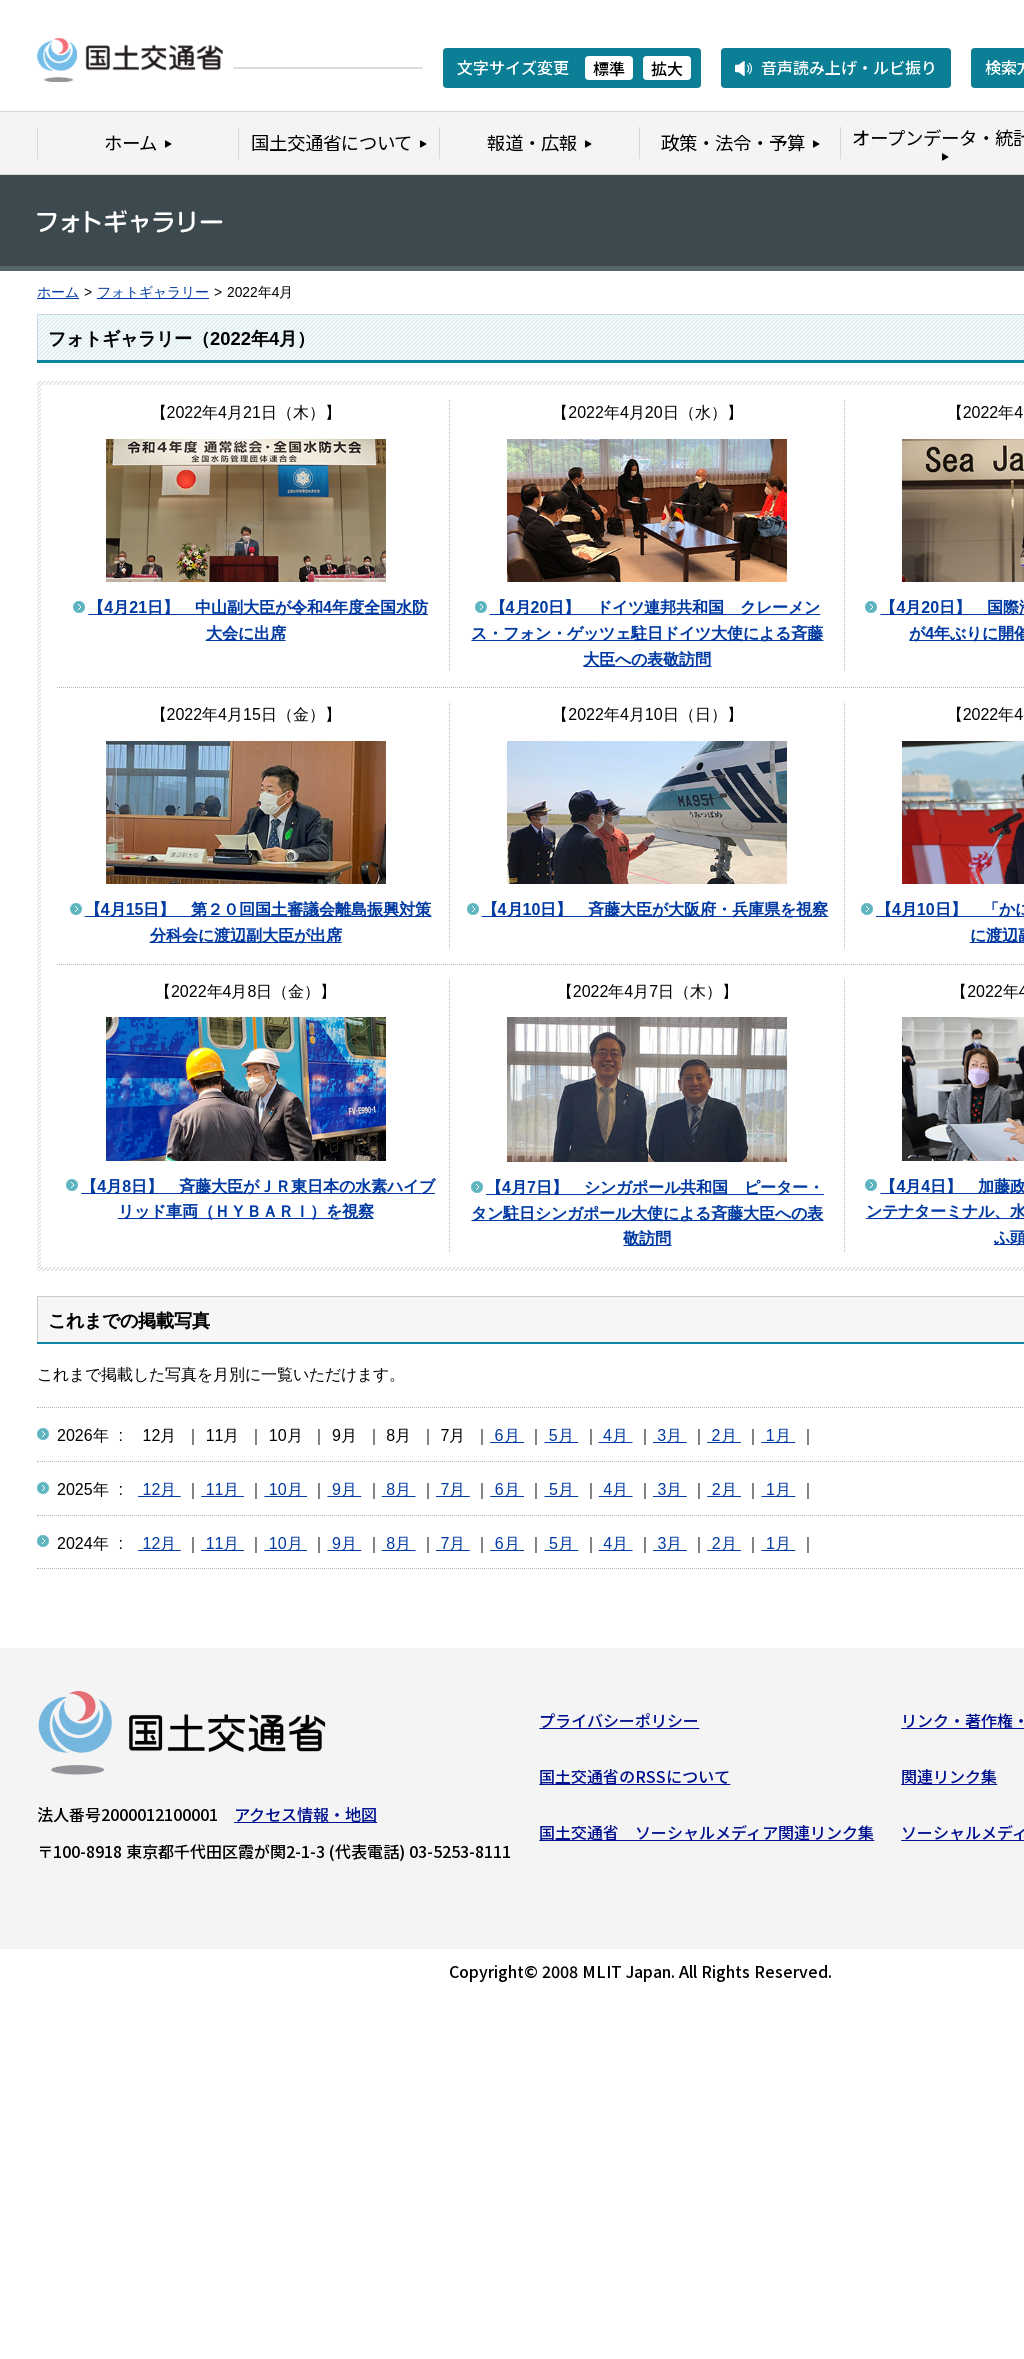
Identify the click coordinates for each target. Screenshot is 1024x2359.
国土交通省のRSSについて (634, 1781)
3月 (670, 1435)
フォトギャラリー (153, 292)
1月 (778, 1435)
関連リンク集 (949, 1781)
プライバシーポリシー (619, 1725)
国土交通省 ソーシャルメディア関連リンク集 (706, 1836)
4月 (616, 1435)
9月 (344, 1489)
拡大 (667, 68)
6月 (507, 1435)
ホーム (58, 292)
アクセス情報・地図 (305, 1819)
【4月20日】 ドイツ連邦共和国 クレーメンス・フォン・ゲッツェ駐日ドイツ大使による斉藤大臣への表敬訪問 (647, 633)
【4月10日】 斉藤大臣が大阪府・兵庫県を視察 (655, 909)
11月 (222, 1489)
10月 (285, 1489)
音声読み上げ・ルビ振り (849, 67)
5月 (561, 1435)
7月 (453, 1489)
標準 (609, 68)
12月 (159, 1489)
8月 (399, 1489)
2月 (724, 1435)
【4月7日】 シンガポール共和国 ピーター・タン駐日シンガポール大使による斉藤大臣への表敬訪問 (647, 1213)
